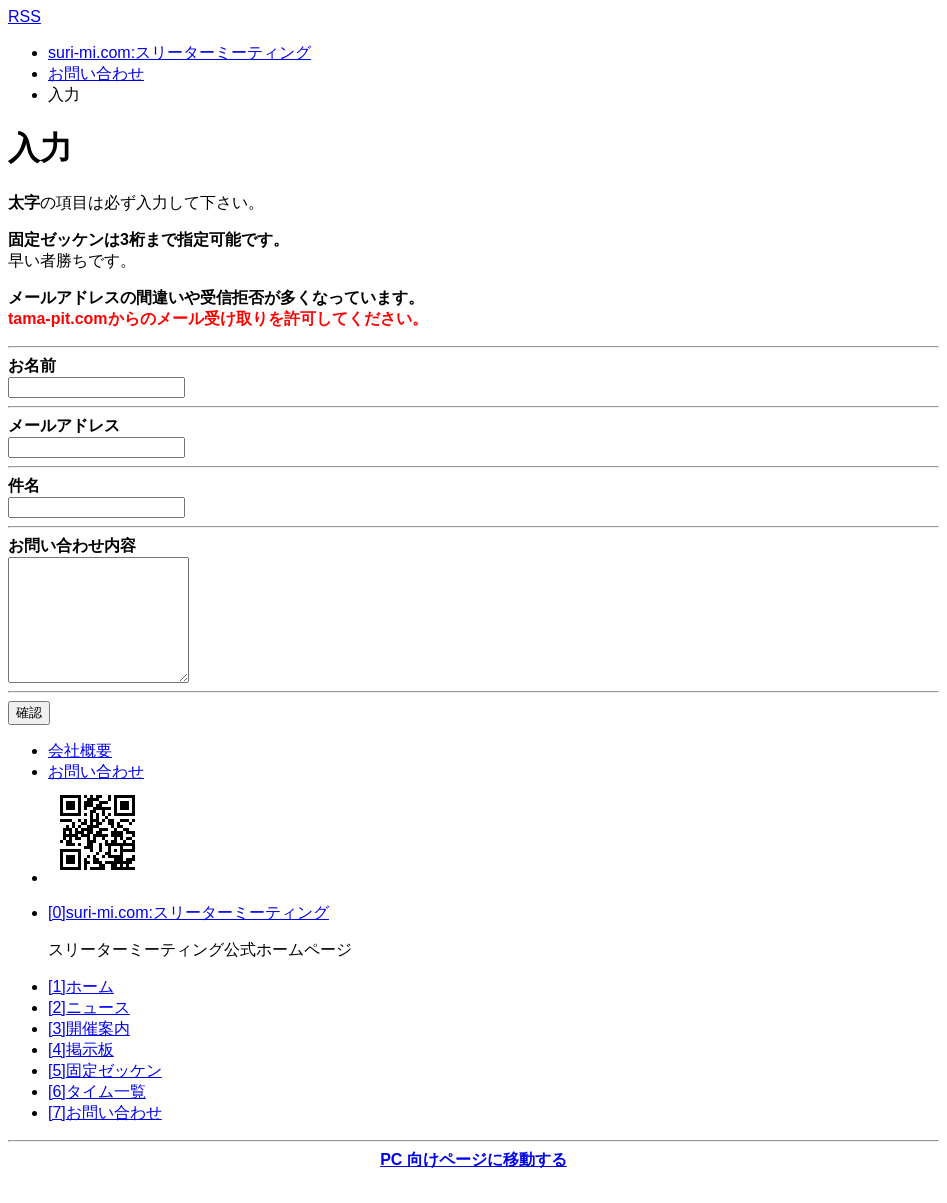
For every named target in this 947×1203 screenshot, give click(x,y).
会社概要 (80, 774)
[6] (97, 1115)
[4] (81, 1073)
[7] (105, 1136)
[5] (105, 1094)
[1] (81, 1010)
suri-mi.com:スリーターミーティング (179, 52)
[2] (89, 1031)
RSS (24, 16)
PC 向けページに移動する (473, 1183)
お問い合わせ (96, 73)
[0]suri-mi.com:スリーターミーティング (188, 936)
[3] (89, 1052)
